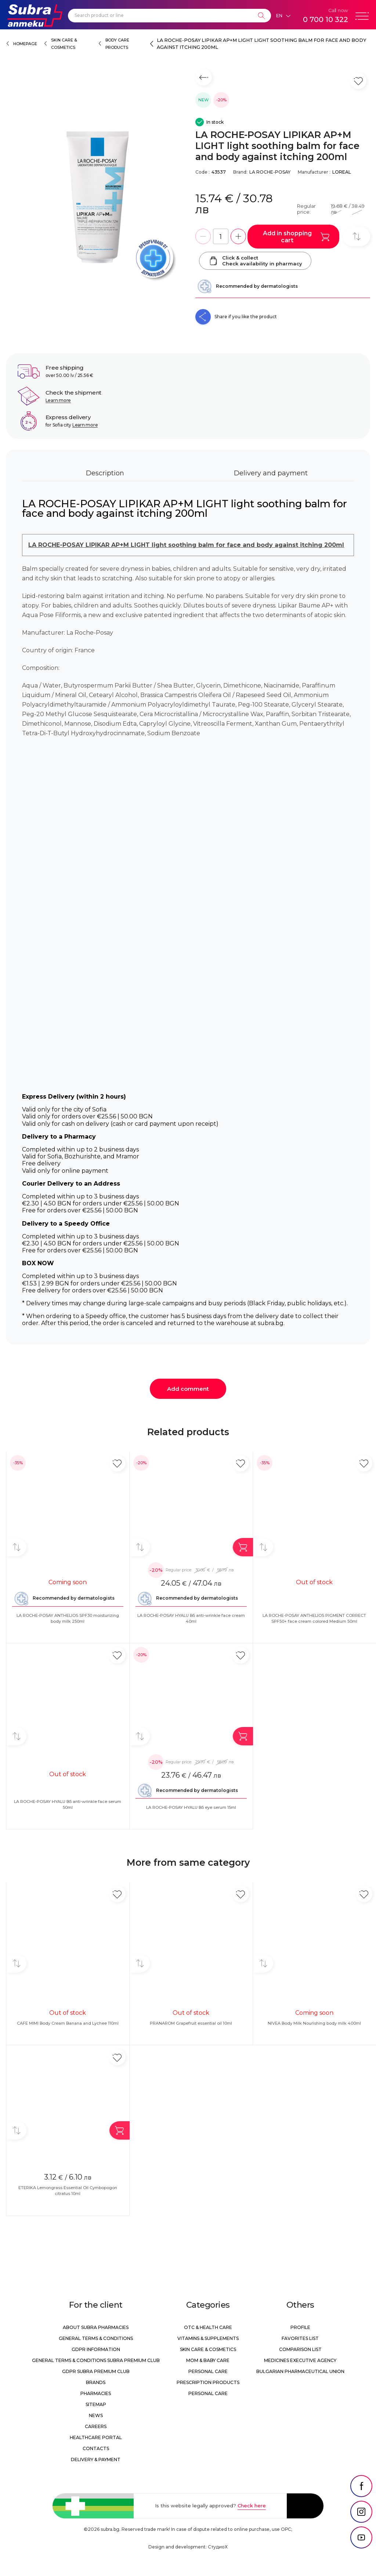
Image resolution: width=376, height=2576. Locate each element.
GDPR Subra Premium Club (96, 2371)
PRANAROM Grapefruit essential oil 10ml (191, 2023)
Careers (95, 2426)
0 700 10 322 (325, 19)
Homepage (25, 43)
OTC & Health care (208, 2327)
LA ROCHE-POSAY (269, 172)
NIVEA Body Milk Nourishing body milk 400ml (314, 2023)
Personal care (208, 2371)
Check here (252, 2505)
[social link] (361, 2486)
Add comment (188, 1388)
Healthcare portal (96, 2437)
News (96, 2415)
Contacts (96, 2448)
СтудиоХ (218, 2547)
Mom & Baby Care (207, 2360)
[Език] (283, 15)
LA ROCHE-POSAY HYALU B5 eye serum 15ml (191, 1807)
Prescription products (208, 2382)
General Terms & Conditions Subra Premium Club (96, 2360)
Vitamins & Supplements (208, 2338)
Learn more (58, 400)
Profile (300, 2327)
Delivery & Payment (95, 2459)
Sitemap (96, 2404)
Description (105, 473)
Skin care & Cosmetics (208, 2349)
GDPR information (96, 2349)
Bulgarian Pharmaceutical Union (300, 2371)
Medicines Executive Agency (300, 2360)
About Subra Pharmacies (96, 2327)
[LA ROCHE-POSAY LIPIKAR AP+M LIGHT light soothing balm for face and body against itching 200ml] (97, 197)
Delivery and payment (271, 473)
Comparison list (300, 2349)
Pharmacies (95, 2393)
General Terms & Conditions (96, 2338)
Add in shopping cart (296, 237)
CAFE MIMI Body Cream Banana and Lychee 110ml (68, 2023)
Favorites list (300, 2338)
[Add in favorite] (117, 1463)
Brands (95, 2382)
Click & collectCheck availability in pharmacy (255, 260)
